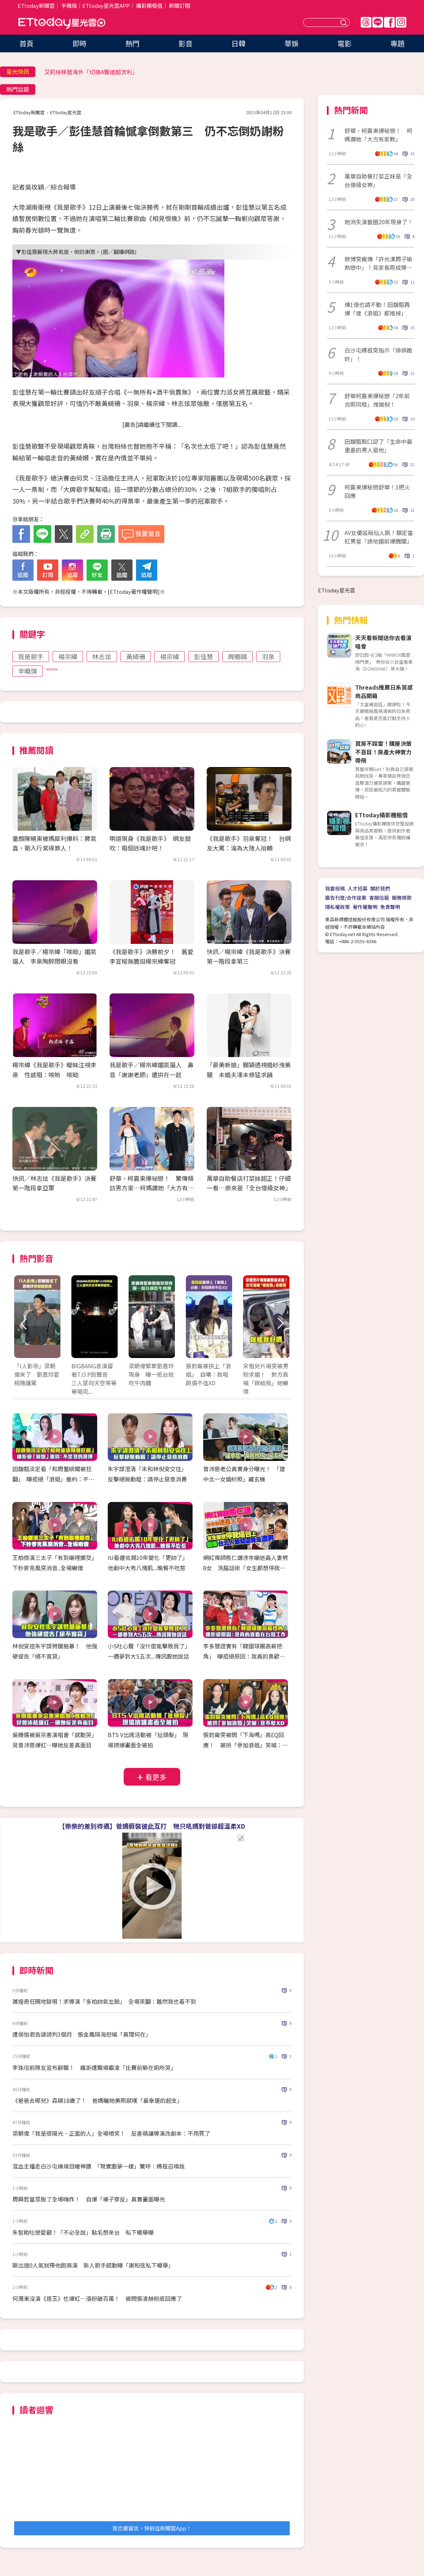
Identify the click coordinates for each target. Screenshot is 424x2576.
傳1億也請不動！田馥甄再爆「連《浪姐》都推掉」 (377, 308)
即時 (79, 43)
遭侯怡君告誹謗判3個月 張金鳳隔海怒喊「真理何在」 (81, 2034)
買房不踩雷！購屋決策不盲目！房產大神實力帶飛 (383, 752)
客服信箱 (379, 897)
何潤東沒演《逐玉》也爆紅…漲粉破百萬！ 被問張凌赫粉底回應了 (97, 2298)
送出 (344, 22)
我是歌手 (30, 656)
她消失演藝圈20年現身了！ (378, 221)
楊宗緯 (67, 656)
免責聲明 (390, 906)
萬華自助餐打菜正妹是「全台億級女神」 (378, 180)
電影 (344, 43)
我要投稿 (335, 888)
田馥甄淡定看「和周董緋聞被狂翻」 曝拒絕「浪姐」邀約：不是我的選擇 (53, 1478)
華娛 (291, 43)
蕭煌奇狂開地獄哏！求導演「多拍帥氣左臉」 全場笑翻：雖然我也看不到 (104, 2001)
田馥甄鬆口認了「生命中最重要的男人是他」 (378, 445)
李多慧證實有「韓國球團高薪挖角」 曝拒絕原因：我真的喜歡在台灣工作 (244, 1656)
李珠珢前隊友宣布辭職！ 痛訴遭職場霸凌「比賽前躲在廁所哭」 (94, 2067)
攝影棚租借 (149, 5)
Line (377, 22)
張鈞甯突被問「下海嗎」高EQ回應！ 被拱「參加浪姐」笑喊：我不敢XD (245, 1744)
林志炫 (101, 656)
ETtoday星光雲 (61, 23)
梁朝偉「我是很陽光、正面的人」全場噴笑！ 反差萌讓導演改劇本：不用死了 (111, 2133)
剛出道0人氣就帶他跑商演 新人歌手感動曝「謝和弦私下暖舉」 (93, 2265)
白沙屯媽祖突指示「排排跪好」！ (378, 354)
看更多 (155, 1777)
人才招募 (357, 888)
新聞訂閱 (179, 5)
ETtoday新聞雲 (36, 5)
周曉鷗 (237, 656)
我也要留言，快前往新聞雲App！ (152, 2528)
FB (389, 22)
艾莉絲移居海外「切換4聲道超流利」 (91, 72)
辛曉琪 (27, 670)
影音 (185, 43)
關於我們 (380, 888)
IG (401, 22)
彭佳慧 (203, 656)
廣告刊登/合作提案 (345, 897)
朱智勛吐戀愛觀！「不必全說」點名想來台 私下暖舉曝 (83, 2232)
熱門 (132, 43)
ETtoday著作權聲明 (134, 591)
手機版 (69, 5)
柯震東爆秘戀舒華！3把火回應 (377, 491)
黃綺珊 (135, 656)
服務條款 (402, 897)
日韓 (238, 43)
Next (280, 1324)
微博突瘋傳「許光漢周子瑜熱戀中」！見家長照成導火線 (378, 263)
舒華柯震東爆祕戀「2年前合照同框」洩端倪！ (377, 399)
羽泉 (268, 656)
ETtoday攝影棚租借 (381, 815)
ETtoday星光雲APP (106, 5)
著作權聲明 (365, 906)
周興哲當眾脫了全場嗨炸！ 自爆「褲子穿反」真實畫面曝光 (88, 2199)
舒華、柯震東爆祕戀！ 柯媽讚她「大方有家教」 (378, 134)
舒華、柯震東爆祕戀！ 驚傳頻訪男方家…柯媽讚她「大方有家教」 (152, 1188)
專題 (397, 43)
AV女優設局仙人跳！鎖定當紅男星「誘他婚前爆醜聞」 (378, 536)
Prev (24, 1324)
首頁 (26, 43)
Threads (366, 22)
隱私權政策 (337, 906)
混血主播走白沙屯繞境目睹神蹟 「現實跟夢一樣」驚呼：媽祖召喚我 (98, 2166)
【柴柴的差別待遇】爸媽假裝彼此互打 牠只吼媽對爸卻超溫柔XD (152, 1826)
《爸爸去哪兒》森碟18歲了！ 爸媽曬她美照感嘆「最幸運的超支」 (97, 2100)
